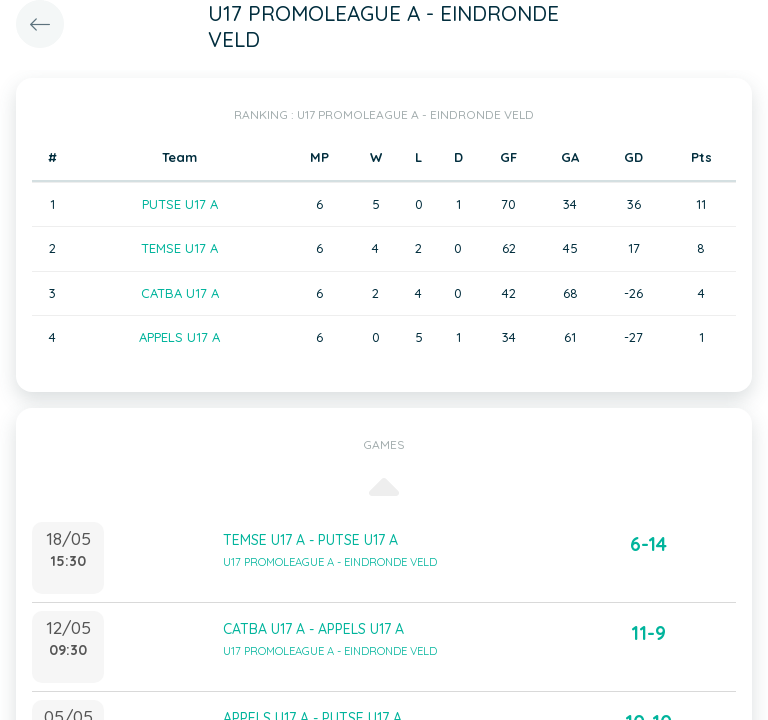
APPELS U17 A (179, 337)
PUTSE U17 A (180, 204)
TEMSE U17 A (179, 248)
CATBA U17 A (180, 293)
